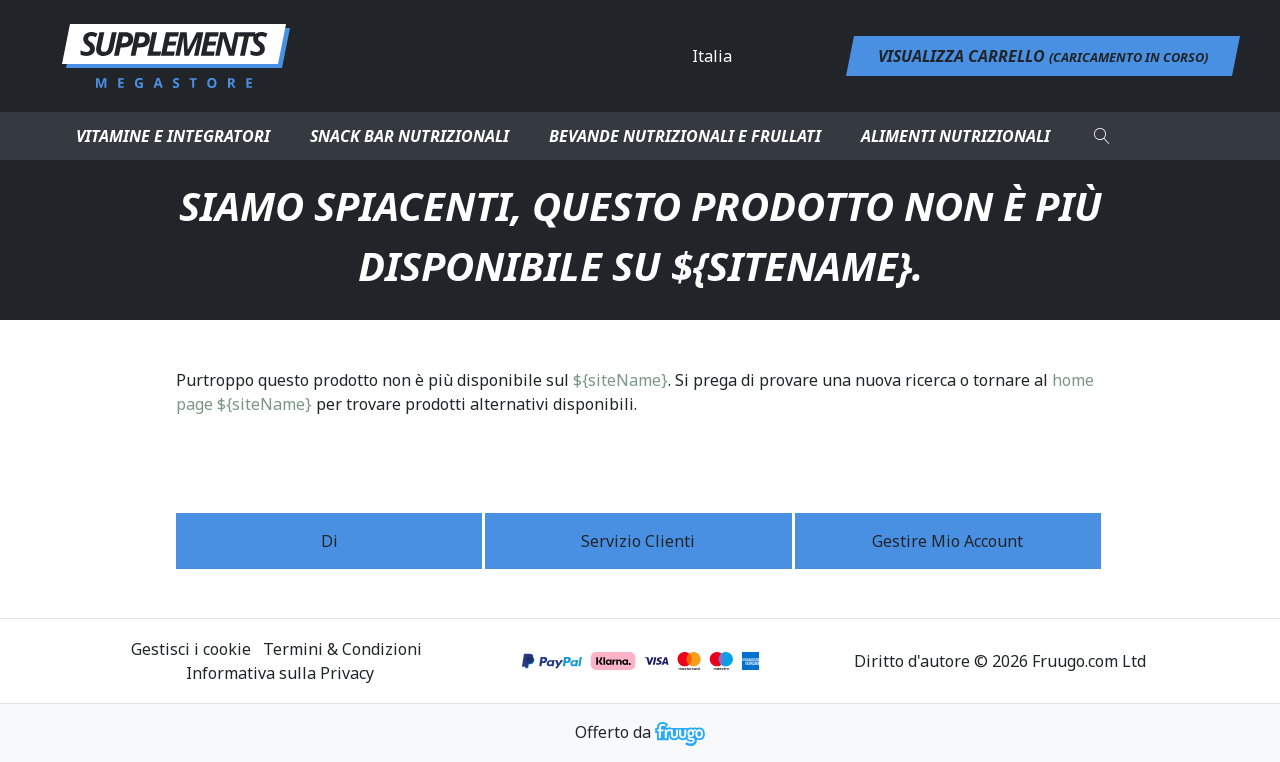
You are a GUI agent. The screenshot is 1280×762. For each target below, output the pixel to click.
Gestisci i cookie (191, 649)
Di (329, 541)
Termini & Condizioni (342, 649)
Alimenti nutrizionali (955, 136)
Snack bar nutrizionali (409, 136)
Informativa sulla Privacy (280, 673)
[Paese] (773, 56)
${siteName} (620, 380)
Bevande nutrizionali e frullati (685, 136)
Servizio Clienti (638, 541)
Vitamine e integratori (173, 136)
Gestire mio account (947, 541)
